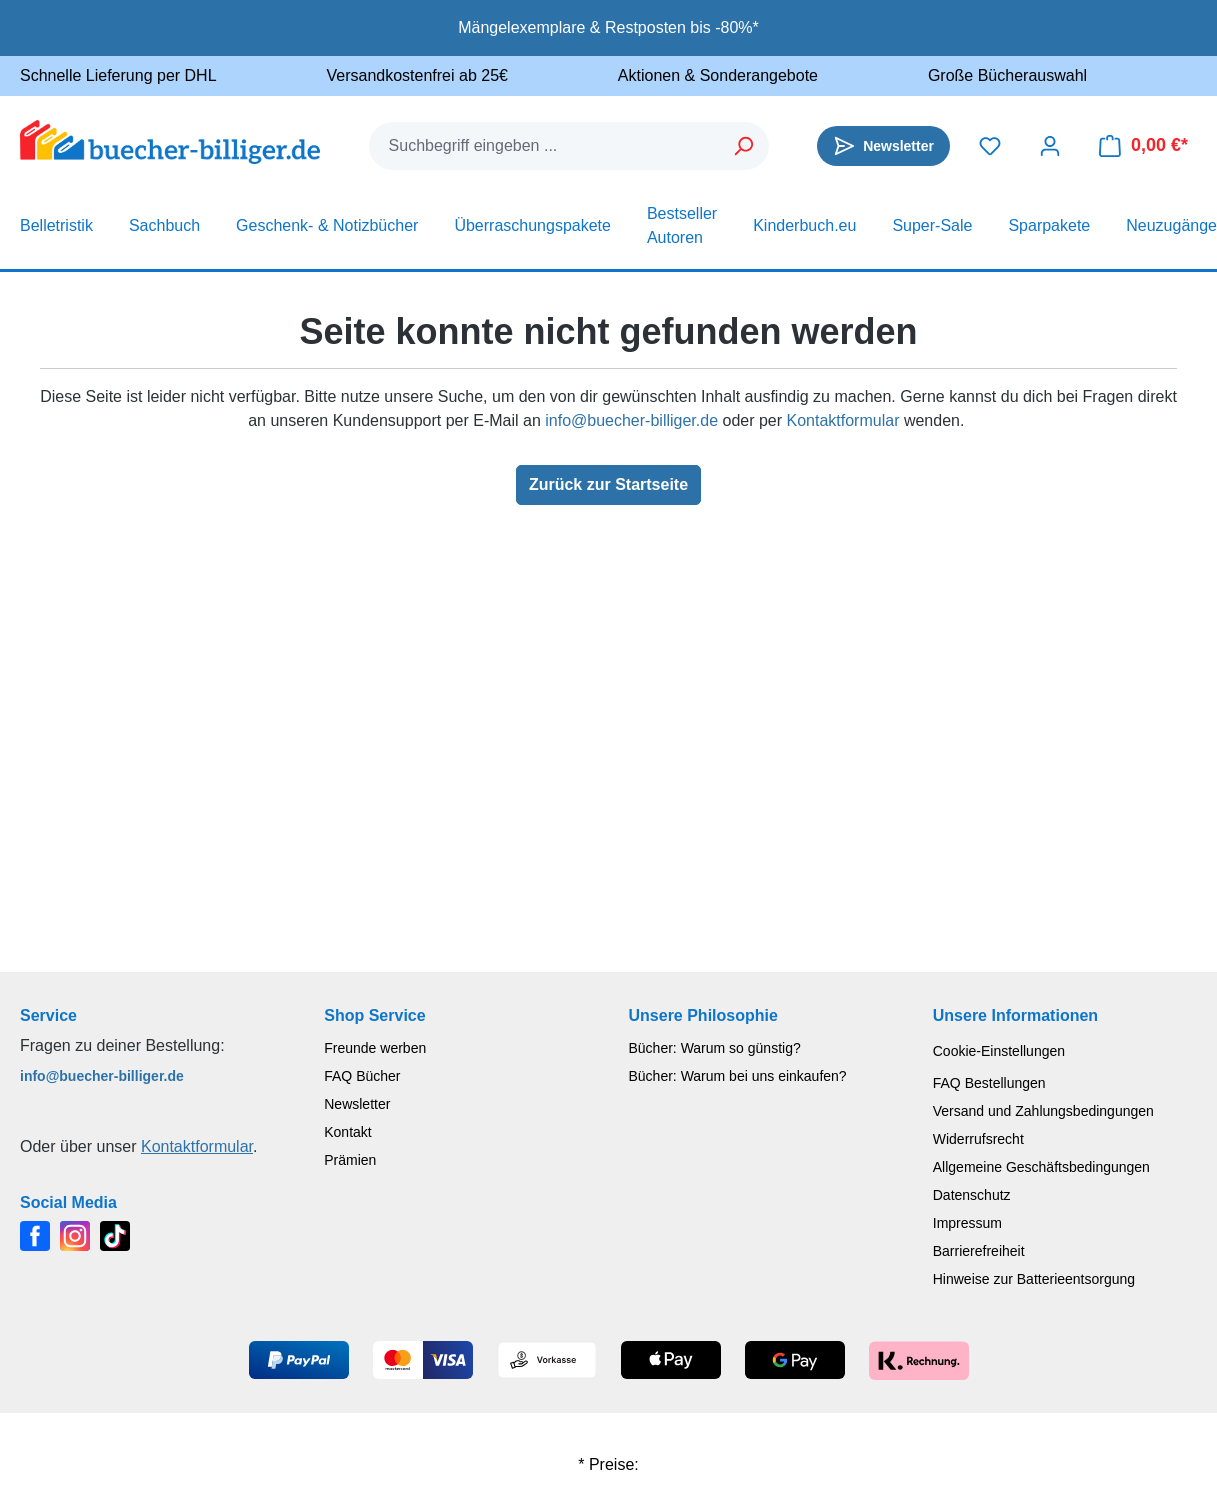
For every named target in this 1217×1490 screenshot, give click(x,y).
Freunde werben (375, 1048)
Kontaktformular (843, 420)
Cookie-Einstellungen (999, 1051)
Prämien (350, 1160)
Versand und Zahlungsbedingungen (1043, 1111)
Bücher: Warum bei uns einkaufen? (738, 1076)
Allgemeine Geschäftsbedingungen (1041, 1167)
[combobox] (545, 146)
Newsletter (357, 1104)
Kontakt (347, 1132)
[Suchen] (744, 146)
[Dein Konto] (1050, 146)
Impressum (967, 1223)
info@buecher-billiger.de (631, 420)
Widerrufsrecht (978, 1139)
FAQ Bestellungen (989, 1083)
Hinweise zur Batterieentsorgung (1034, 1279)
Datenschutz (972, 1195)
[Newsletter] (883, 146)
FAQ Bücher (362, 1076)
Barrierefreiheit (979, 1251)
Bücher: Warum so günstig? (715, 1048)
